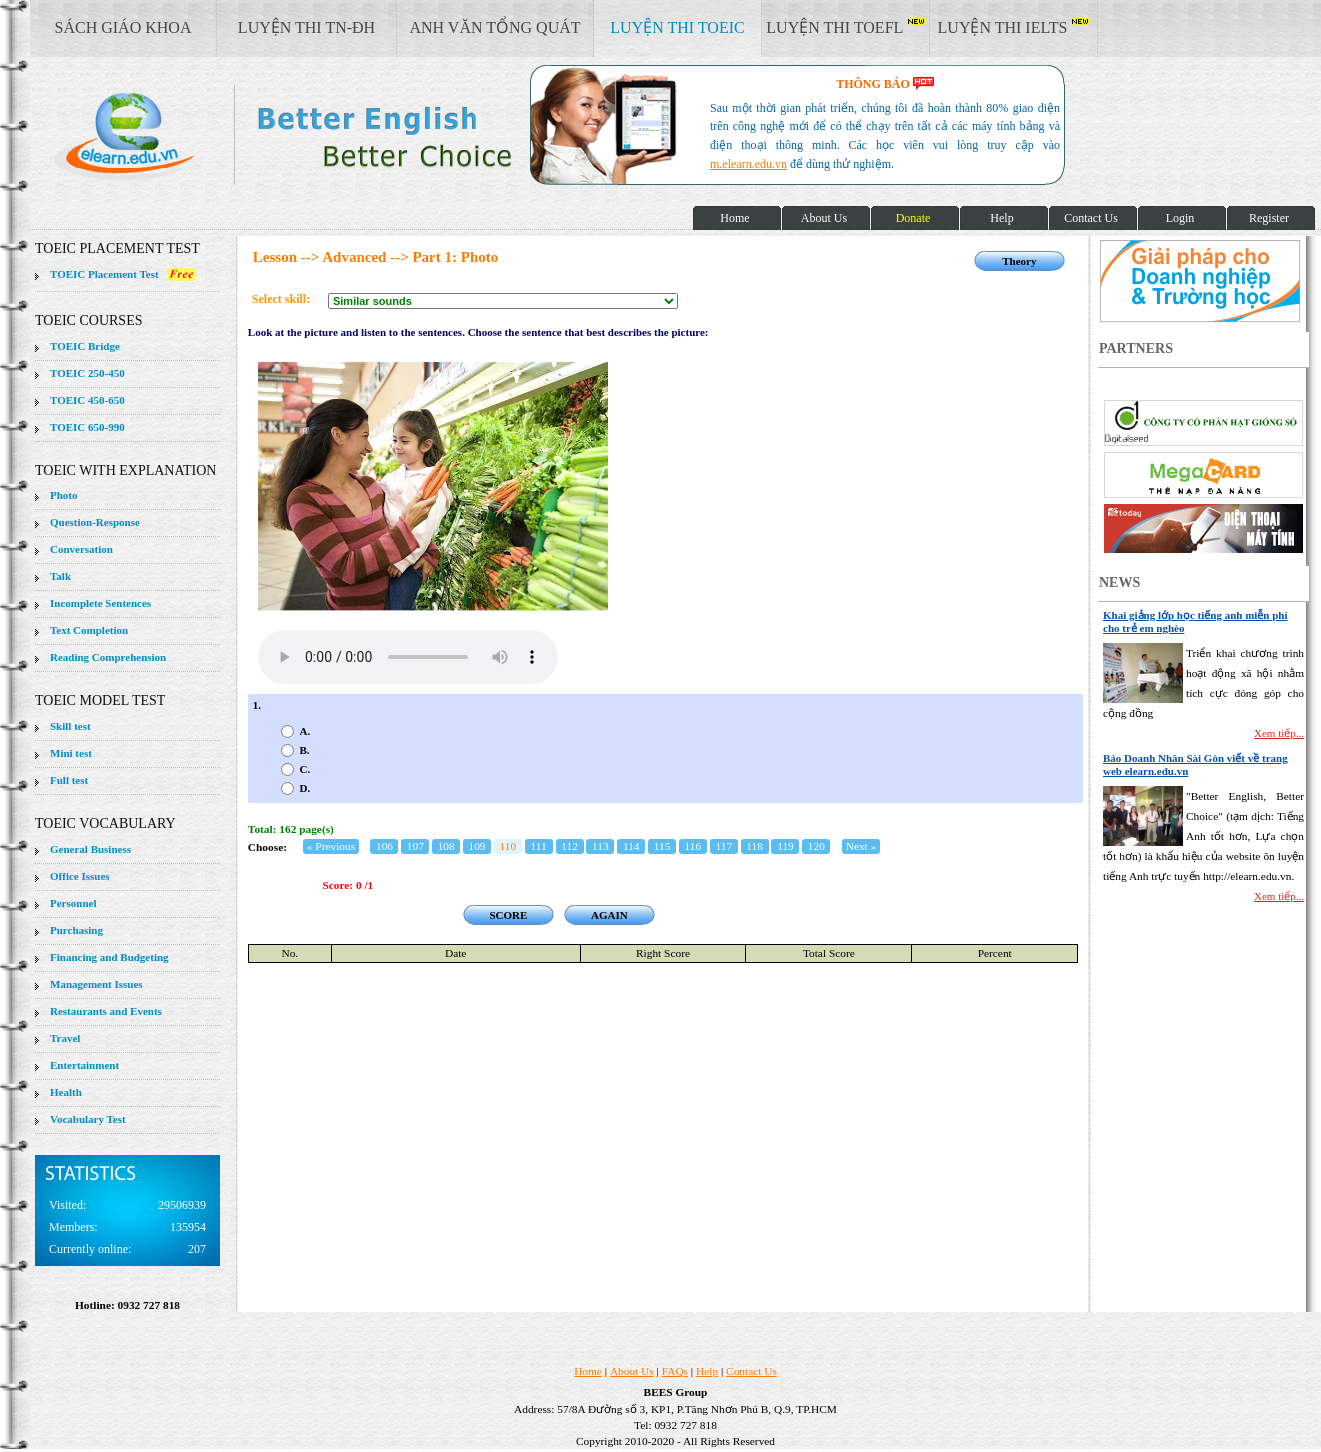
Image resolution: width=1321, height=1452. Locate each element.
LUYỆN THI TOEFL (845, 27)
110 (508, 846)
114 (631, 846)
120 (816, 846)
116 (693, 846)
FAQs (675, 1371)
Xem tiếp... (1279, 733)
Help (707, 1371)
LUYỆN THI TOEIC (677, 27)
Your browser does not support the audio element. (408, 657)
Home (588, 1371)
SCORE (508, 915)
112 (569, 846)
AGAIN (609, 915)
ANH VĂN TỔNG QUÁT (494, 27)
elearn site (317, 135)
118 (754, 846)
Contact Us (751, 1371)
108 (446, 846)
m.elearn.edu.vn (748, 164)
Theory (1019, 261)
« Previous (331, 846)
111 (539, 846)
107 (415, 846)
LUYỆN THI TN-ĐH (306, 27)
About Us (632, 1371)
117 (723, 846)
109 (476, 846)
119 (785, 846)
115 (662, 846)
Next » (861, 846)
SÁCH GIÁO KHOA (123, 27)
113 (600, 846)
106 (384, 846)
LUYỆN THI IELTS (1014, 27)
